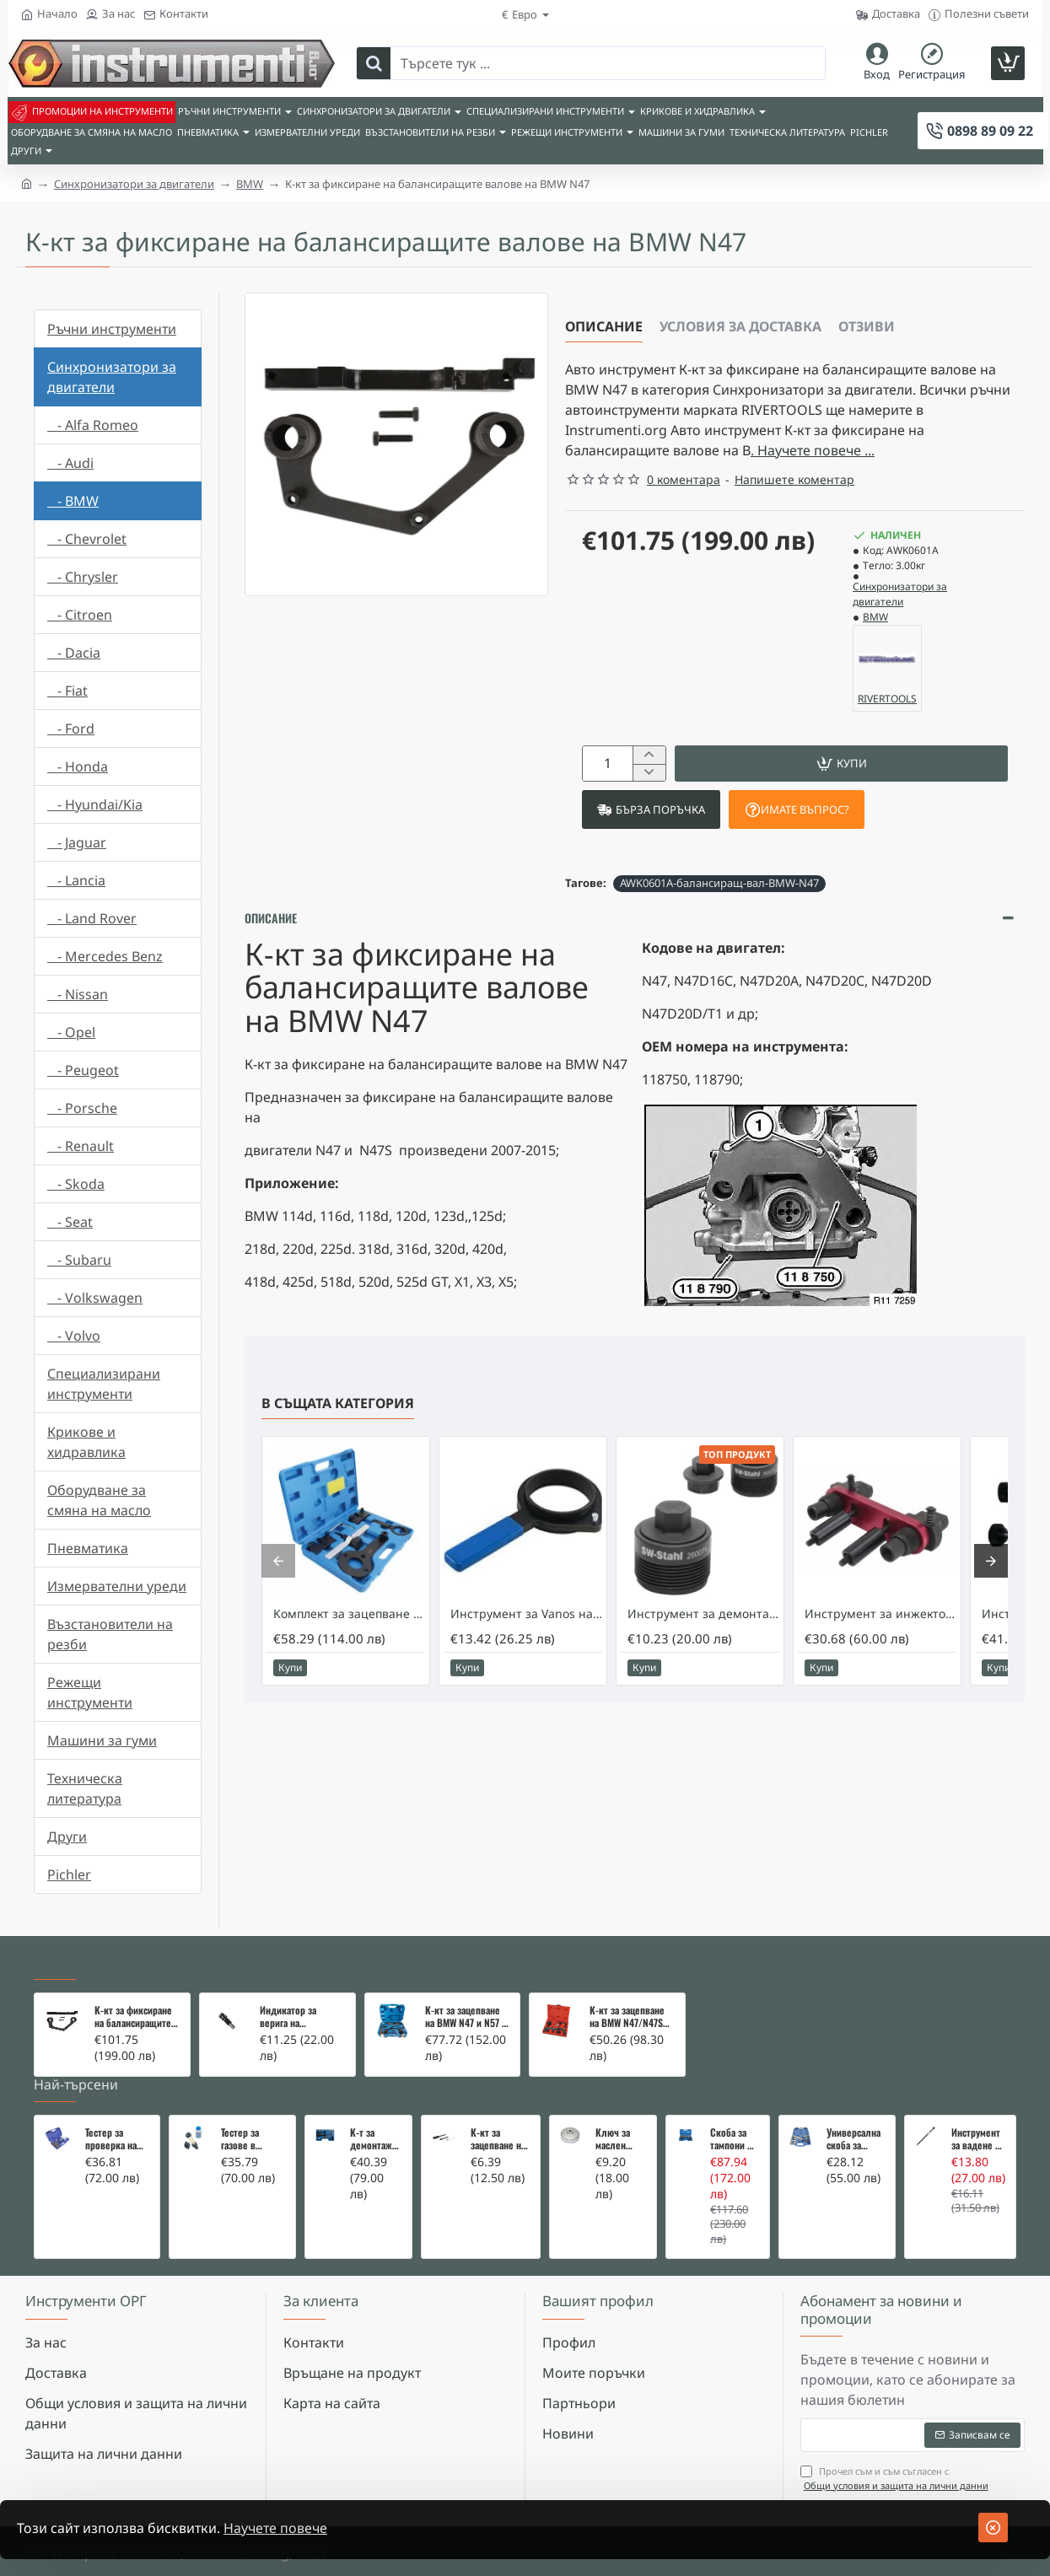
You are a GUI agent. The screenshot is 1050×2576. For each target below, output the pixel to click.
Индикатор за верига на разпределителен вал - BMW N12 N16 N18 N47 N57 (299, 2016)
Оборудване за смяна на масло (99, 1500)
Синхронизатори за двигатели (134, 183)
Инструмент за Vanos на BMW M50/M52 (526, 1614)
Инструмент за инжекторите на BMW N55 (880, 1614)
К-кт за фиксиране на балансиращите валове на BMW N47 (135, 2016)
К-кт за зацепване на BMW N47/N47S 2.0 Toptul (627, 2016)
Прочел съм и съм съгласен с (896, 2479)
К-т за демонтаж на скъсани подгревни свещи (372, 2139)
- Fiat (67, 690)
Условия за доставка (740, 326)
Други (67, 1836)
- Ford (70, 728)
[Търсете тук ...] (373, 63)
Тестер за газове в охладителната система (252, 2139)
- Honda (77, 766)
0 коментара (683, 479)
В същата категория (337, 1404)
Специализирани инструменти (103, 1383)
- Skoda (76, 1184)
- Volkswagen (95, 1297)
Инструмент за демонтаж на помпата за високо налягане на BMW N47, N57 (703, 1614)
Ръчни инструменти (111, 329)
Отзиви (866, 326)
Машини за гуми (102, 1740)
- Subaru (79, 1259)
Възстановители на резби (110, 1634)
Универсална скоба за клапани (853, 2139)
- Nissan (77, 994)
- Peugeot (83, 1070)
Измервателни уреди (116, 1586)
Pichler (69, 1874)
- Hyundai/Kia (95, 804)
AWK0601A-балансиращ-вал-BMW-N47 (719, 882)
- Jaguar (76, 842)
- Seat (70, 1222)
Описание (604, 326)
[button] (841, 763)
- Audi (70, 463)
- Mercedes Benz (105, 956)
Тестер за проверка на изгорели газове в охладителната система (116, 2139)
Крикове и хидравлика (86, 1441)
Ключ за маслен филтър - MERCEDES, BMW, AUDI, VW (618, 2139)
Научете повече (275, 2528)
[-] (649, 773)
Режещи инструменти (89, 1692)
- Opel (71, 1032)
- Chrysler (82, 576)
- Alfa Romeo (92, 425)
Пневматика (87, 1548)
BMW (249, 183)
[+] (649, 755)
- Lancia (76, 880)
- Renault (80, 1146)
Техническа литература (84, 1788)
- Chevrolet (87, 539)
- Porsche (82, 1108)
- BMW (73, 501)
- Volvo (73, 1335)
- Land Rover (92, 918)
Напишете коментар (794, 479)
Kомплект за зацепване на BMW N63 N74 (349, 1614)
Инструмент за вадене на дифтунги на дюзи (977, 2139)
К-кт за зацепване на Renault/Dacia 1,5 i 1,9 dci (499, 2139)
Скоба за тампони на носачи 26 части (733, 2139)
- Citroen (79, 614)
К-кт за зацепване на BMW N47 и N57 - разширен (465, 2016)
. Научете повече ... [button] (813, 450)
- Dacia (73, 652)
